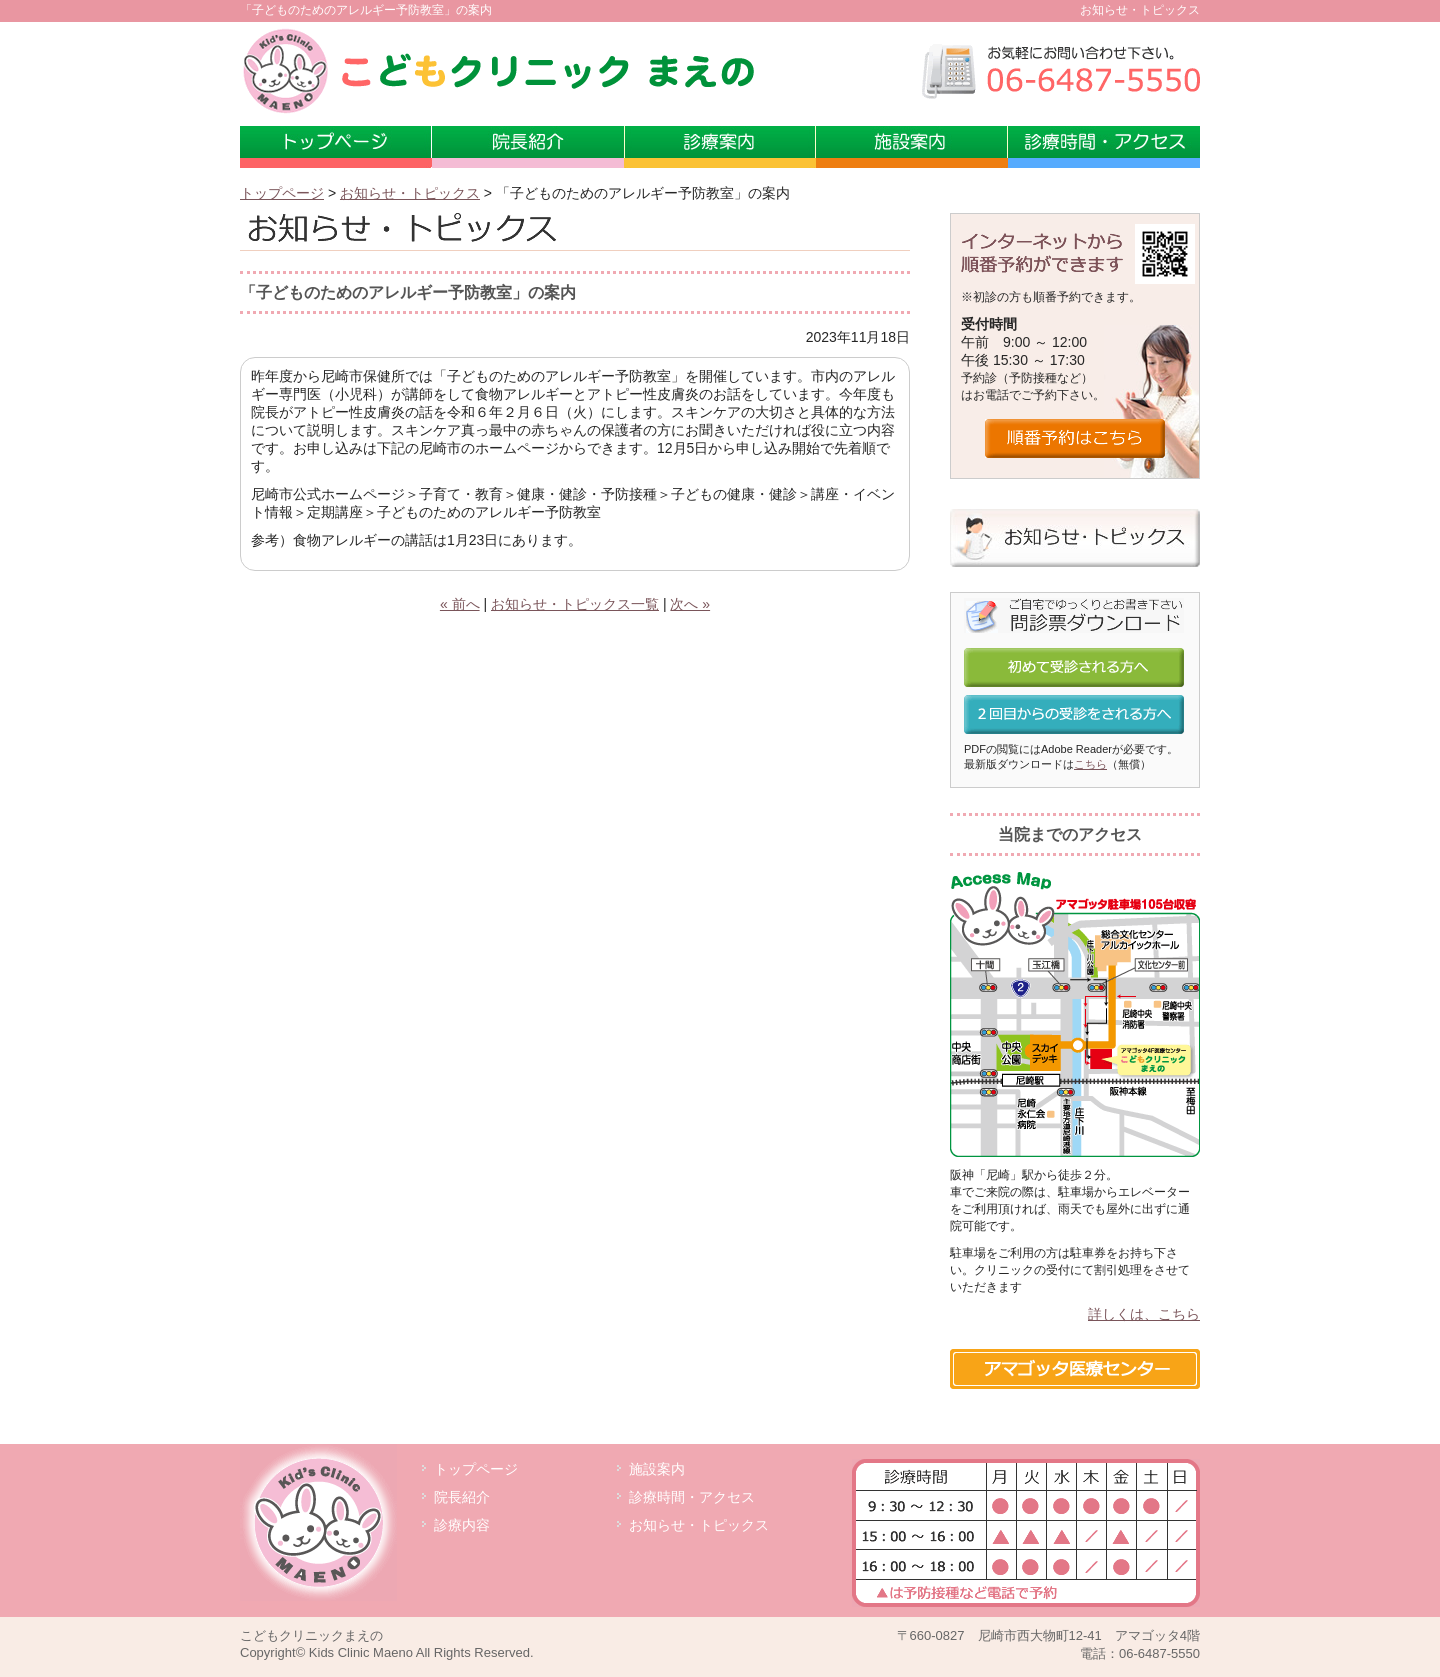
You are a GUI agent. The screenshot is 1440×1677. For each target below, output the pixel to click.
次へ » (690, 604)
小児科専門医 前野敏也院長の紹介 (528, 147)
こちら (1090, 764)
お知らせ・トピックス (410, 193)
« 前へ (460, 604)
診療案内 (720, 147)
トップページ (336, 147)
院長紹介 (462, 1497)
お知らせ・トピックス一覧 (575, 604)
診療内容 (462, 1525)
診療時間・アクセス (1104, 147)
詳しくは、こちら (1144, 1314)
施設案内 (912, 147)
